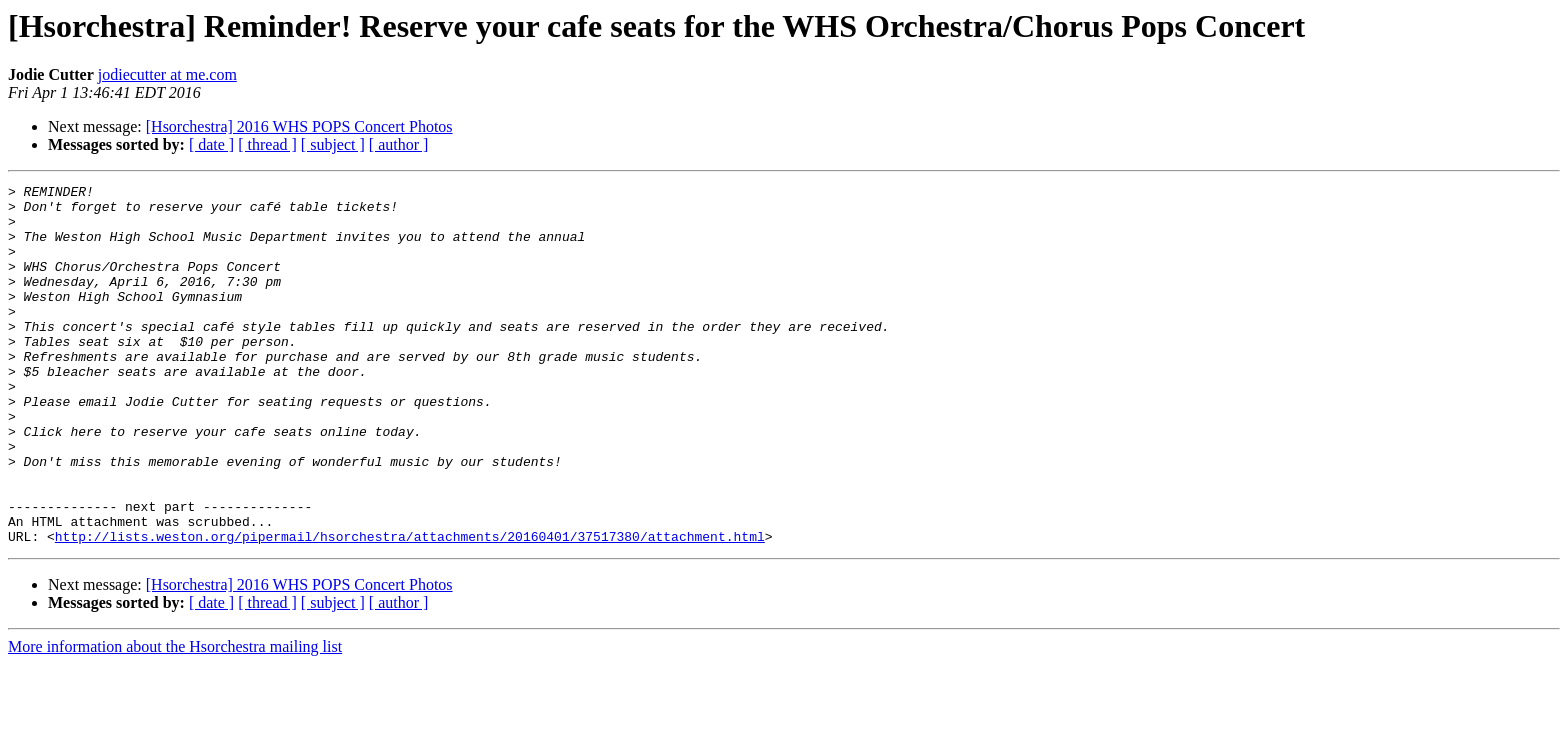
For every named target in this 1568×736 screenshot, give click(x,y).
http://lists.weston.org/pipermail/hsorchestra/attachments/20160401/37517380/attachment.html (410, 608)
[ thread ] (267, 144)
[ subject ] (333, 144)
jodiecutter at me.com (167, 74)
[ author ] (399, 144)
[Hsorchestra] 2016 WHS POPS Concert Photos (299, 126)
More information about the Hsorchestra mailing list (175, 718)
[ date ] (211, 144)
